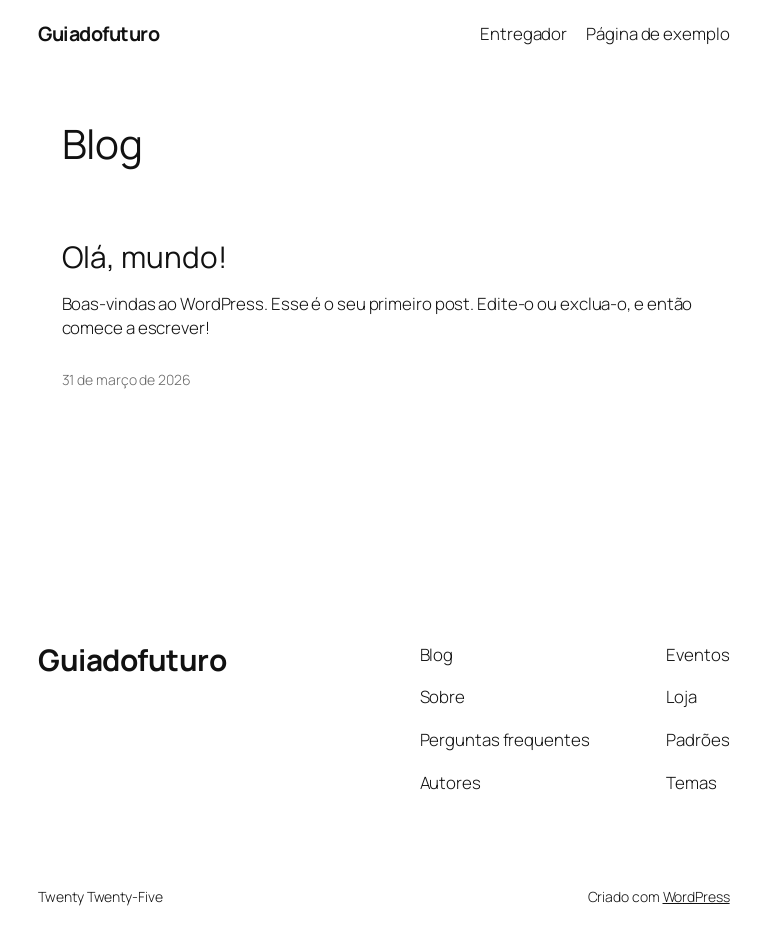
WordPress (696, 896)
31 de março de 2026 (126, 379)
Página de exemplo (657, 33)
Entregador (523, 33)
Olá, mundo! (144, 256)
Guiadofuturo (98, 33)
